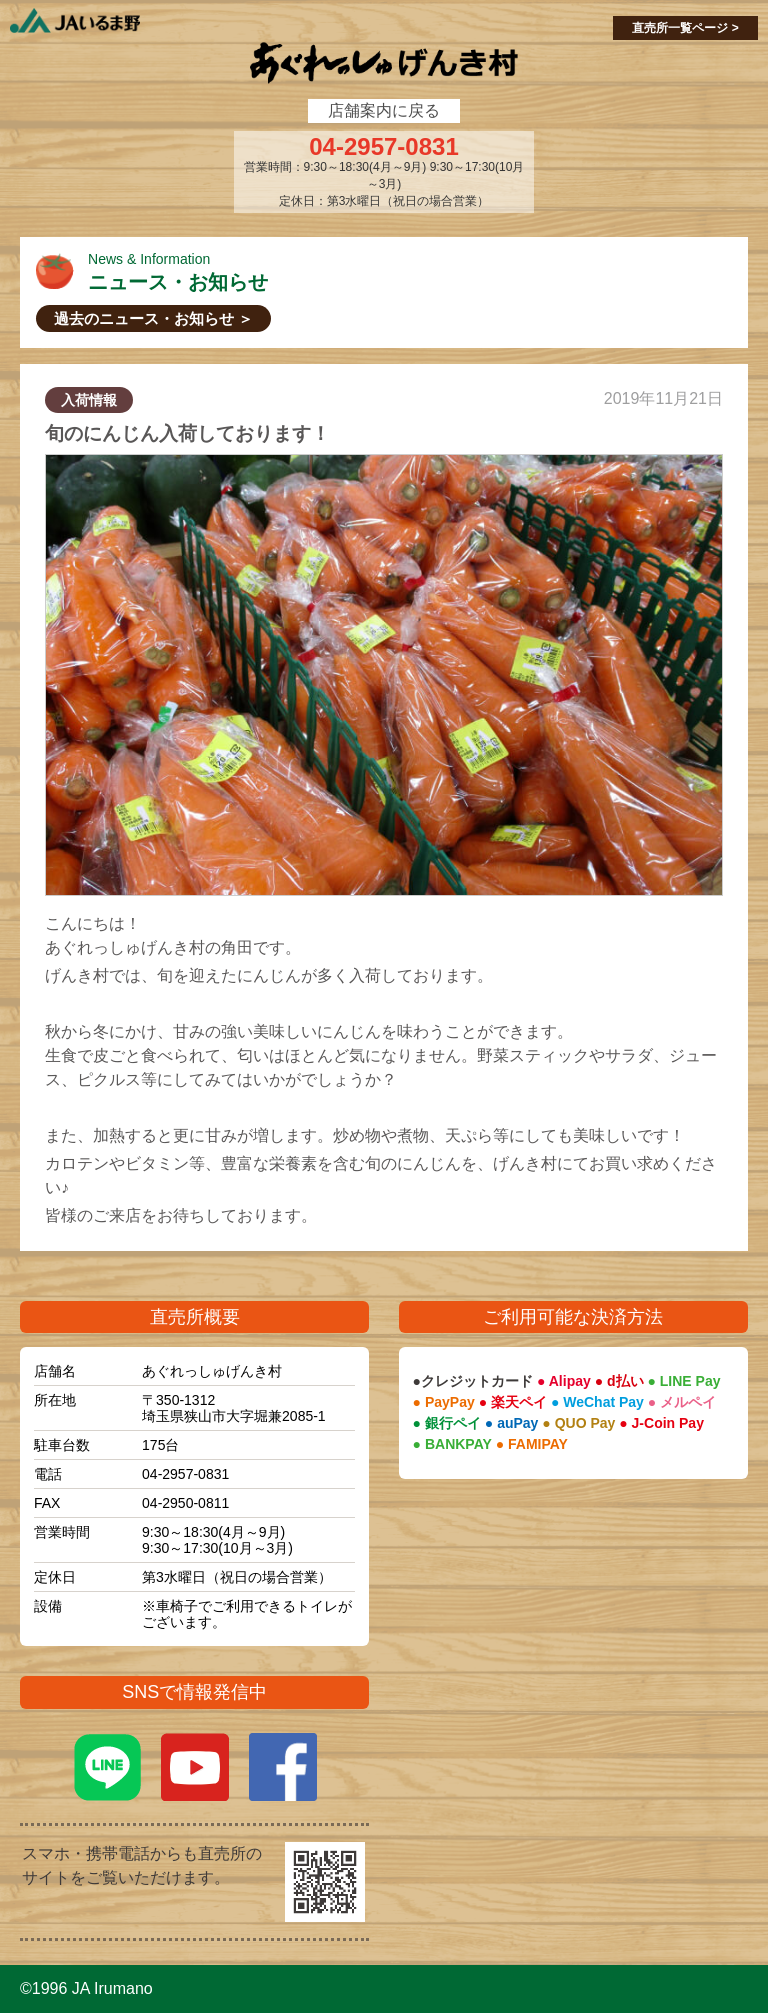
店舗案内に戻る (384, 110)
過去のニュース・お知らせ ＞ (153, 318)
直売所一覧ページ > (685, 28)
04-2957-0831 (383, 147)
